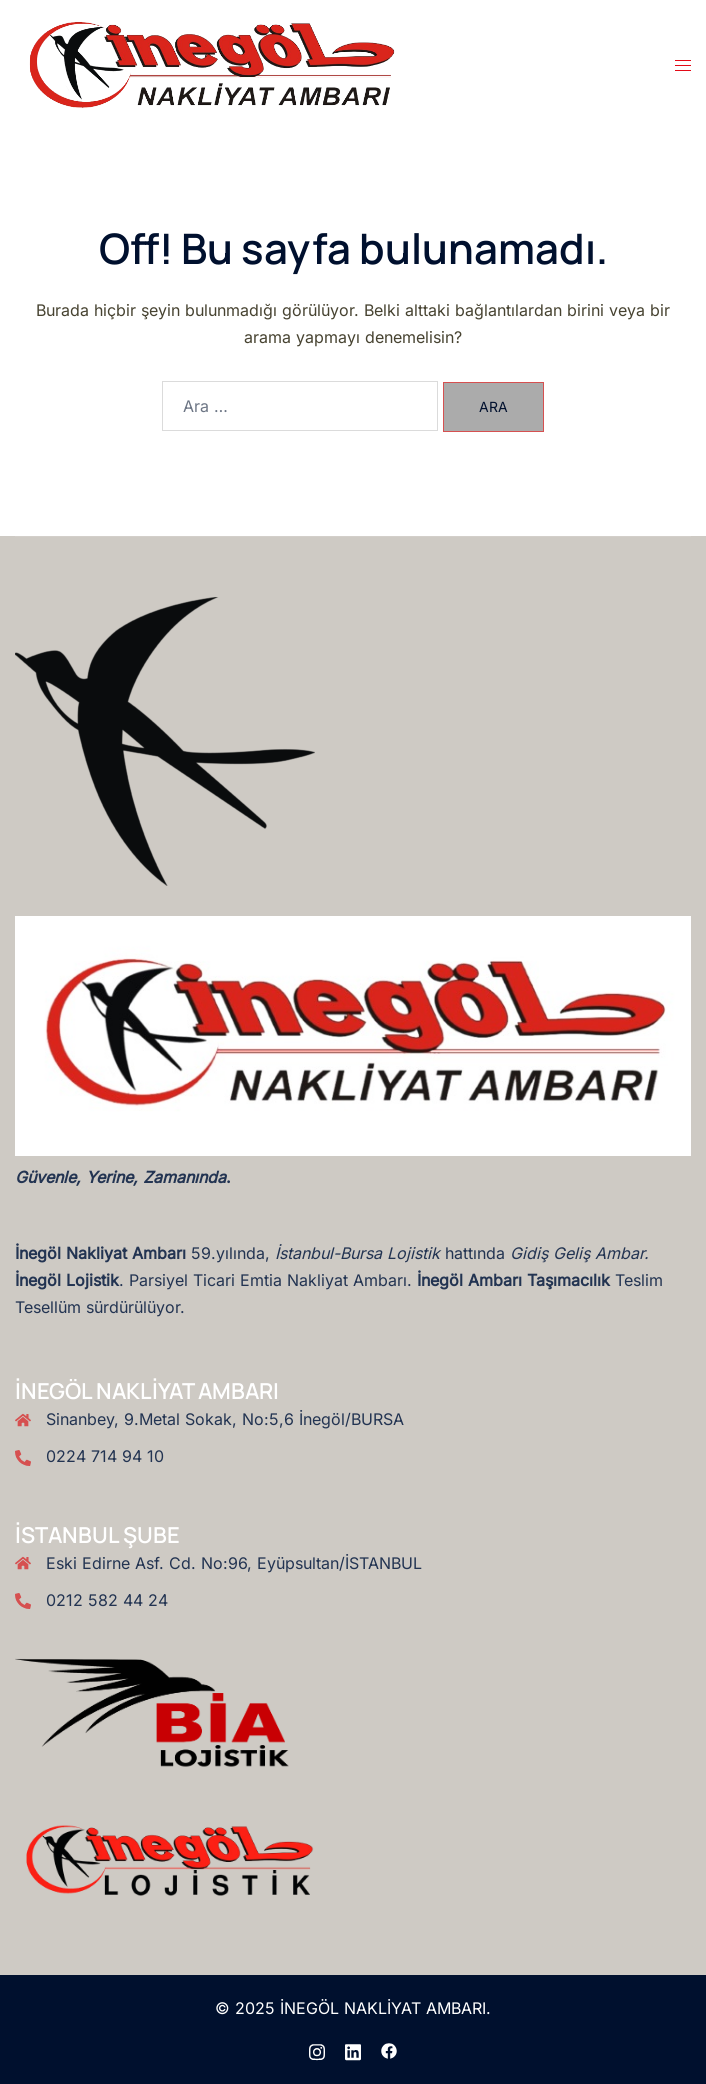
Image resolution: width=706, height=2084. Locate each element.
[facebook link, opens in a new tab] (389, 2050)
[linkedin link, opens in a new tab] (353, 2050)
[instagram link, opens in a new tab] (317, 2050)
